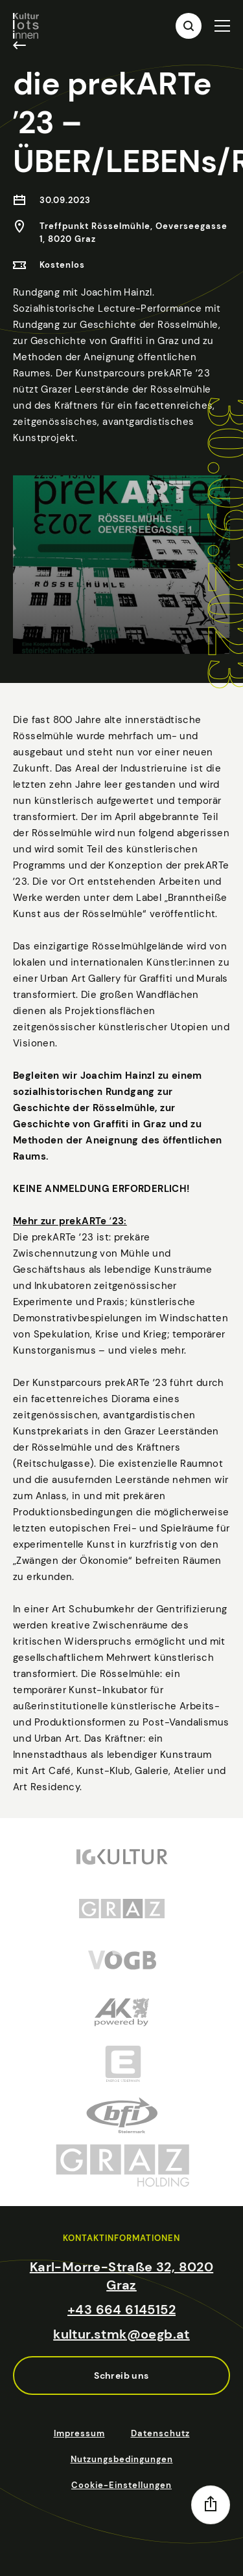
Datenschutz (160, 2433)
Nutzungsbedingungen (122, 2459)
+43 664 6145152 (121, 2309)
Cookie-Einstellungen (121, 2485)
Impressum (79, 2433)
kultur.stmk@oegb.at (121, 2334)
